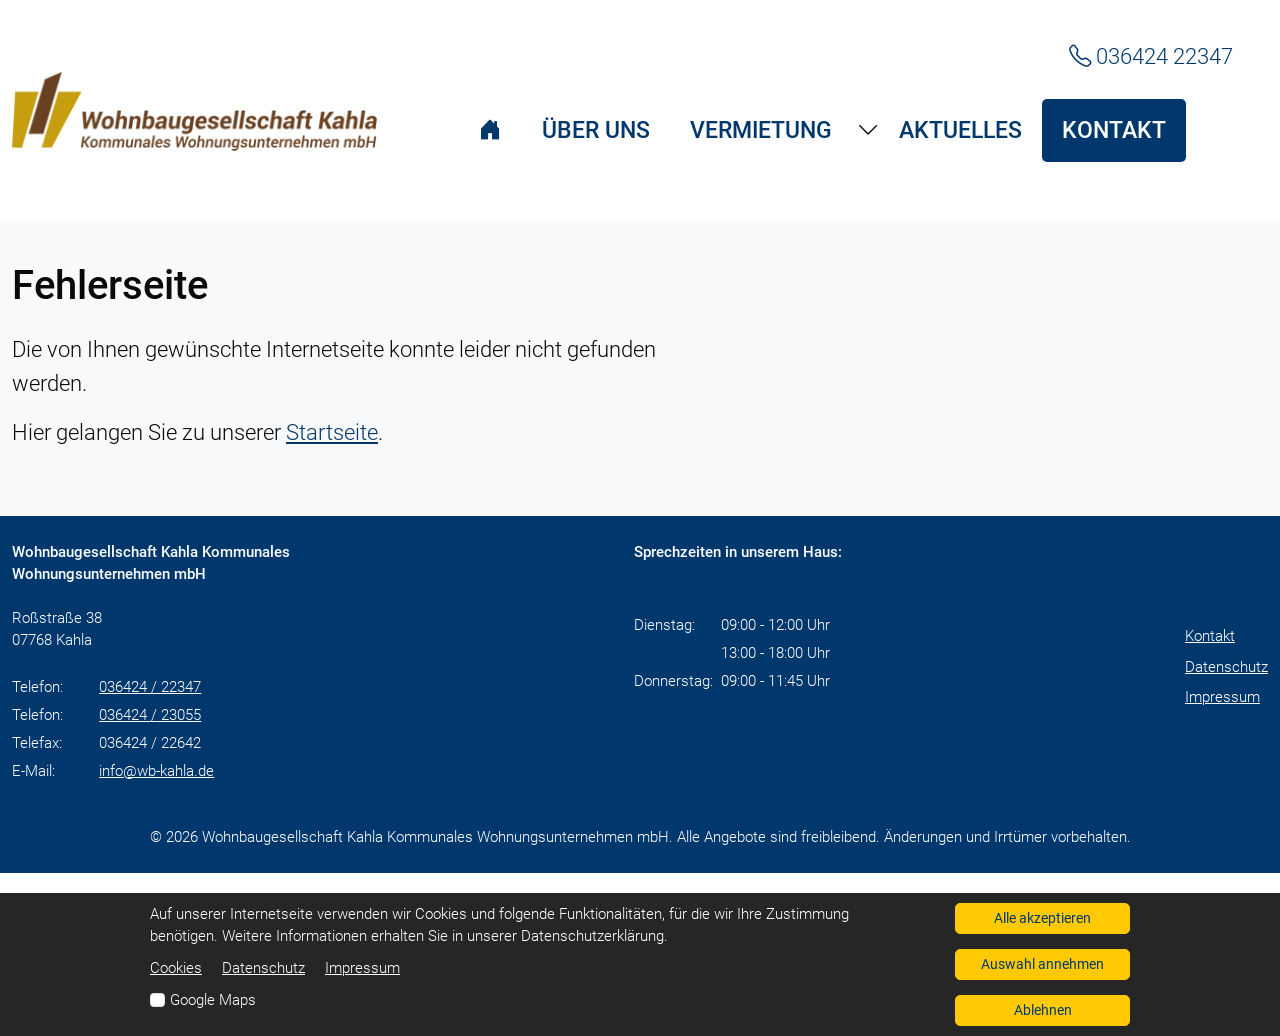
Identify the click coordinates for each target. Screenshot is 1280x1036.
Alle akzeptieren (1042, 918)
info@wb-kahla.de (156, 771)
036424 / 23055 (150, 715)
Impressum (1222, 697)
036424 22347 (1151, 56)
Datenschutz (1226, 667)
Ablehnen (1043, 1010)
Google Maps (213, 1000)
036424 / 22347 (150, 687)
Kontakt (1210, 636)
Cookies (176, 968)
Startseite (332, 432)
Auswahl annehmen (1042, 964)
